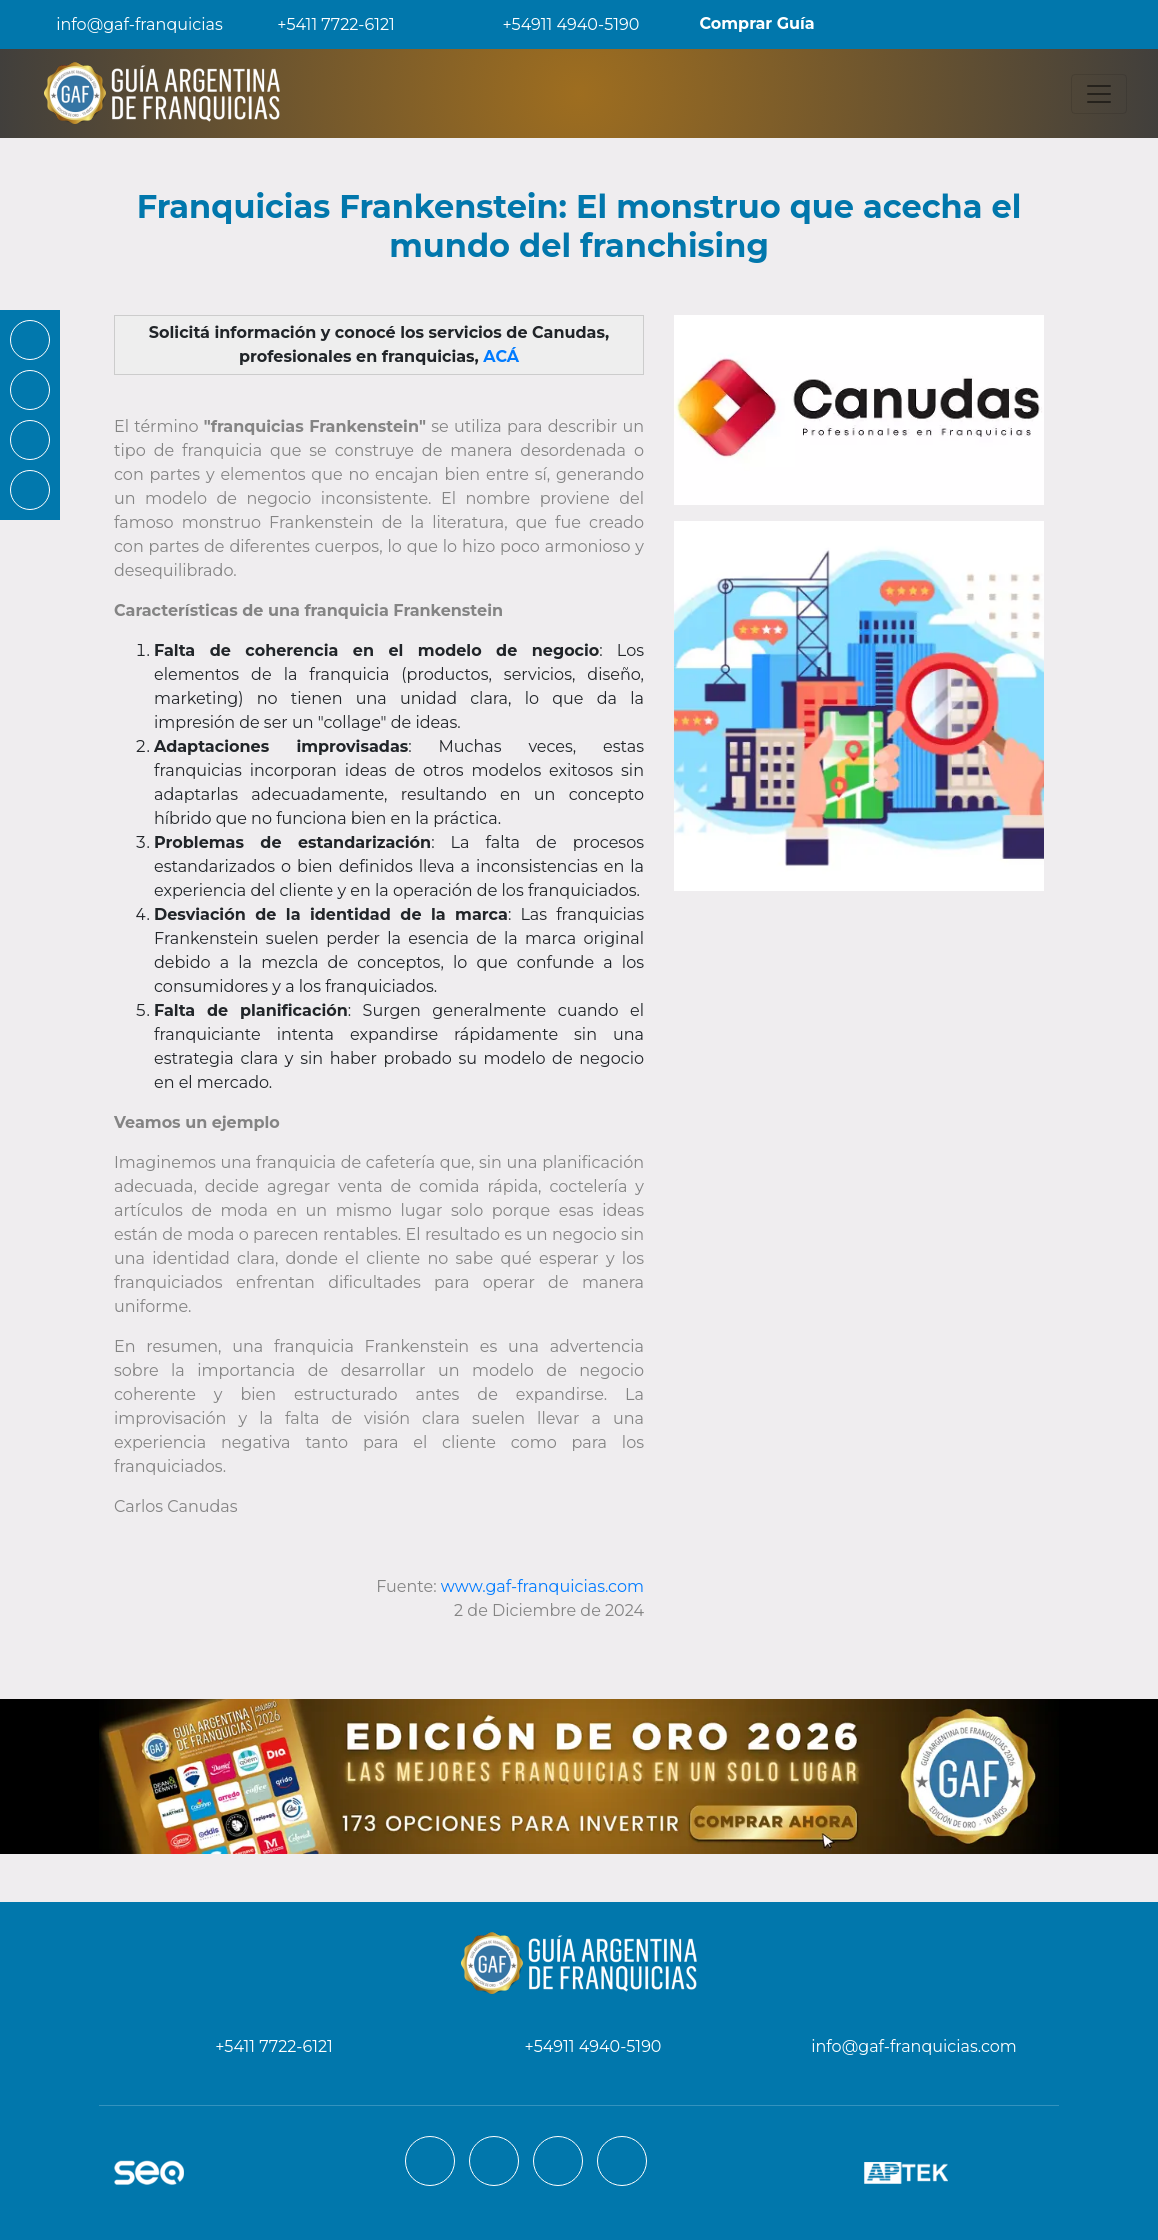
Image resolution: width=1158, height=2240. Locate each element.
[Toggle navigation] (1099, 94)
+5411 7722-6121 (322, 24)
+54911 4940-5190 (556, 24)
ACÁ (501, 356)
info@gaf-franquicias (123, 24)
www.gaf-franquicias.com (542, 1586)
